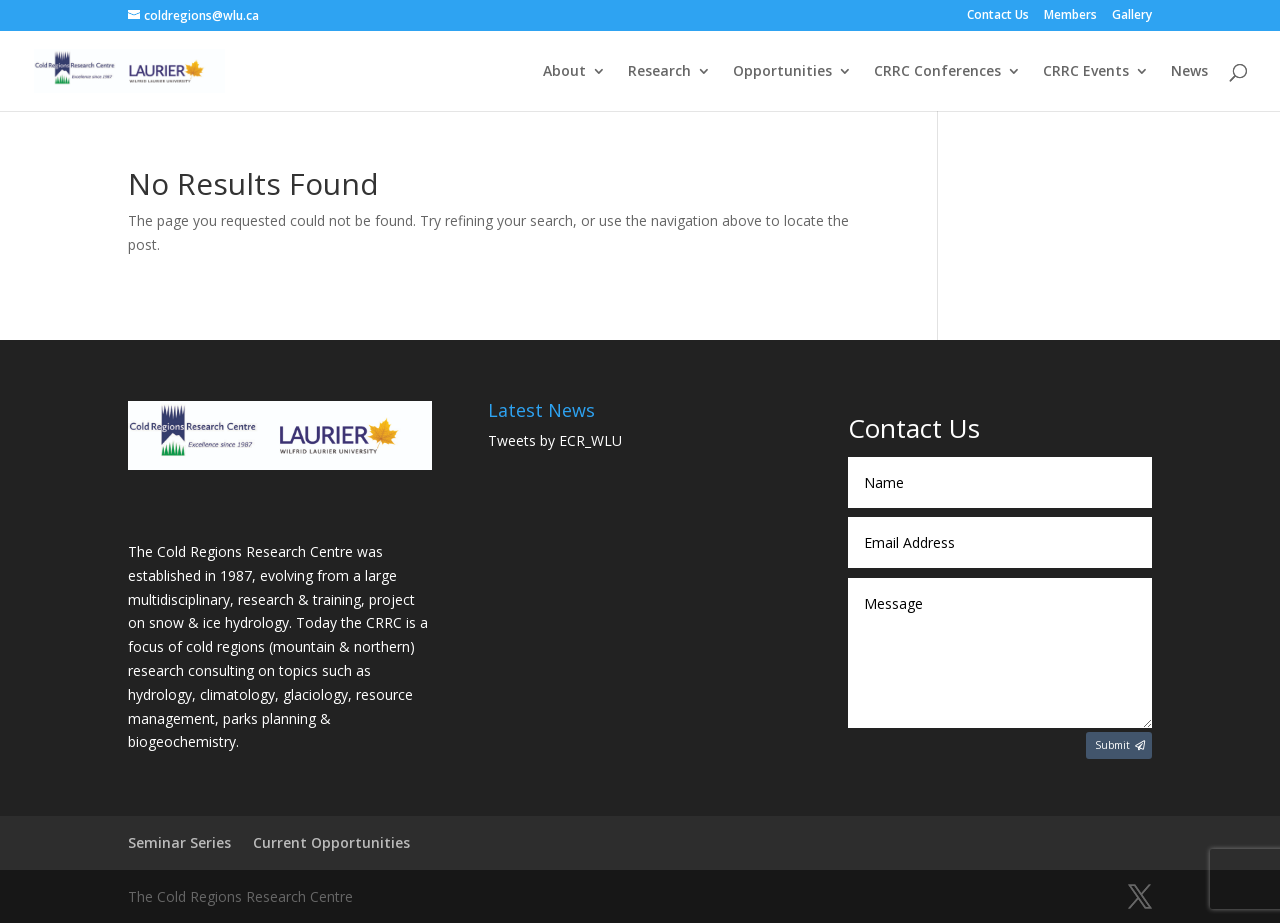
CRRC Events (1086, 72)
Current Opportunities (331, 842)
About (564, 72)
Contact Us (998, 16)
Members (1070, 16)
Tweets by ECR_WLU (555, 440)
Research (659, 72)
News (1189, 72)
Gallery (1132, 16)
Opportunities (782, 72)
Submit (1112, 745)
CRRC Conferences (937, 72)
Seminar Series (179, 842)
